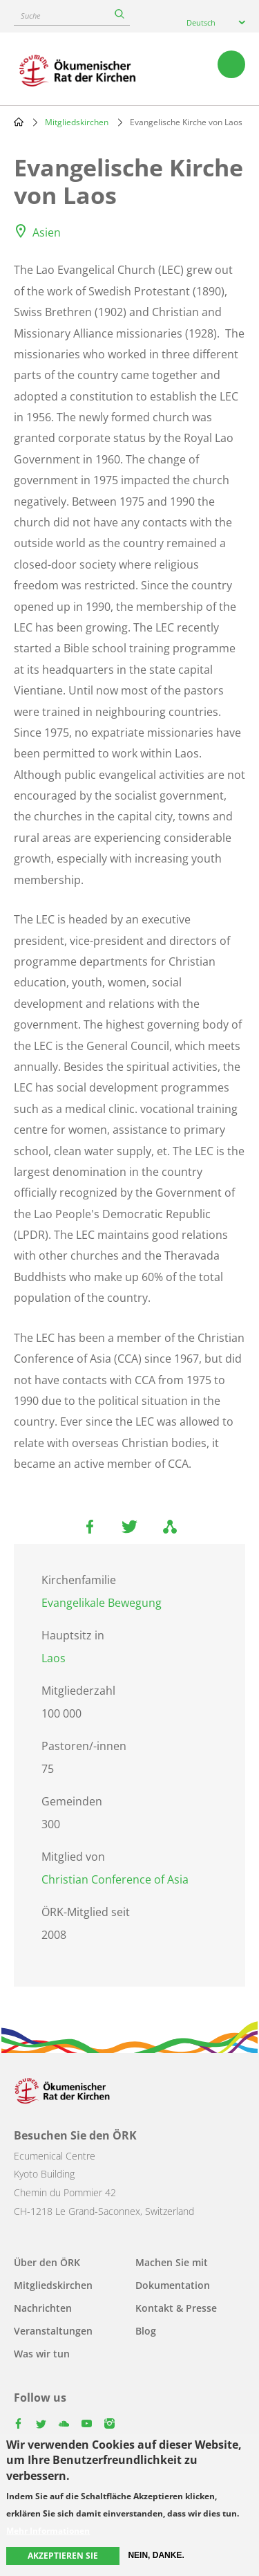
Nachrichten (43, 2308)
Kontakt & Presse (176, 2308)
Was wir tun (42, 2353)
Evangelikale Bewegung (101, 1602)
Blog (145, 2330)
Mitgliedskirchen (76, 122)
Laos (53, 1658)
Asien (46, 232)
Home (18, 122)
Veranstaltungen (53, 2330)
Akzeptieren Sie (63, 2555)
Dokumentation (172, 2285)
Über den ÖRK (47, 2262)
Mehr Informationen (48, 2531)
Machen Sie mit (171, 2262)
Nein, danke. (156, 2555)
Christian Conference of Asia (115, 1879)
